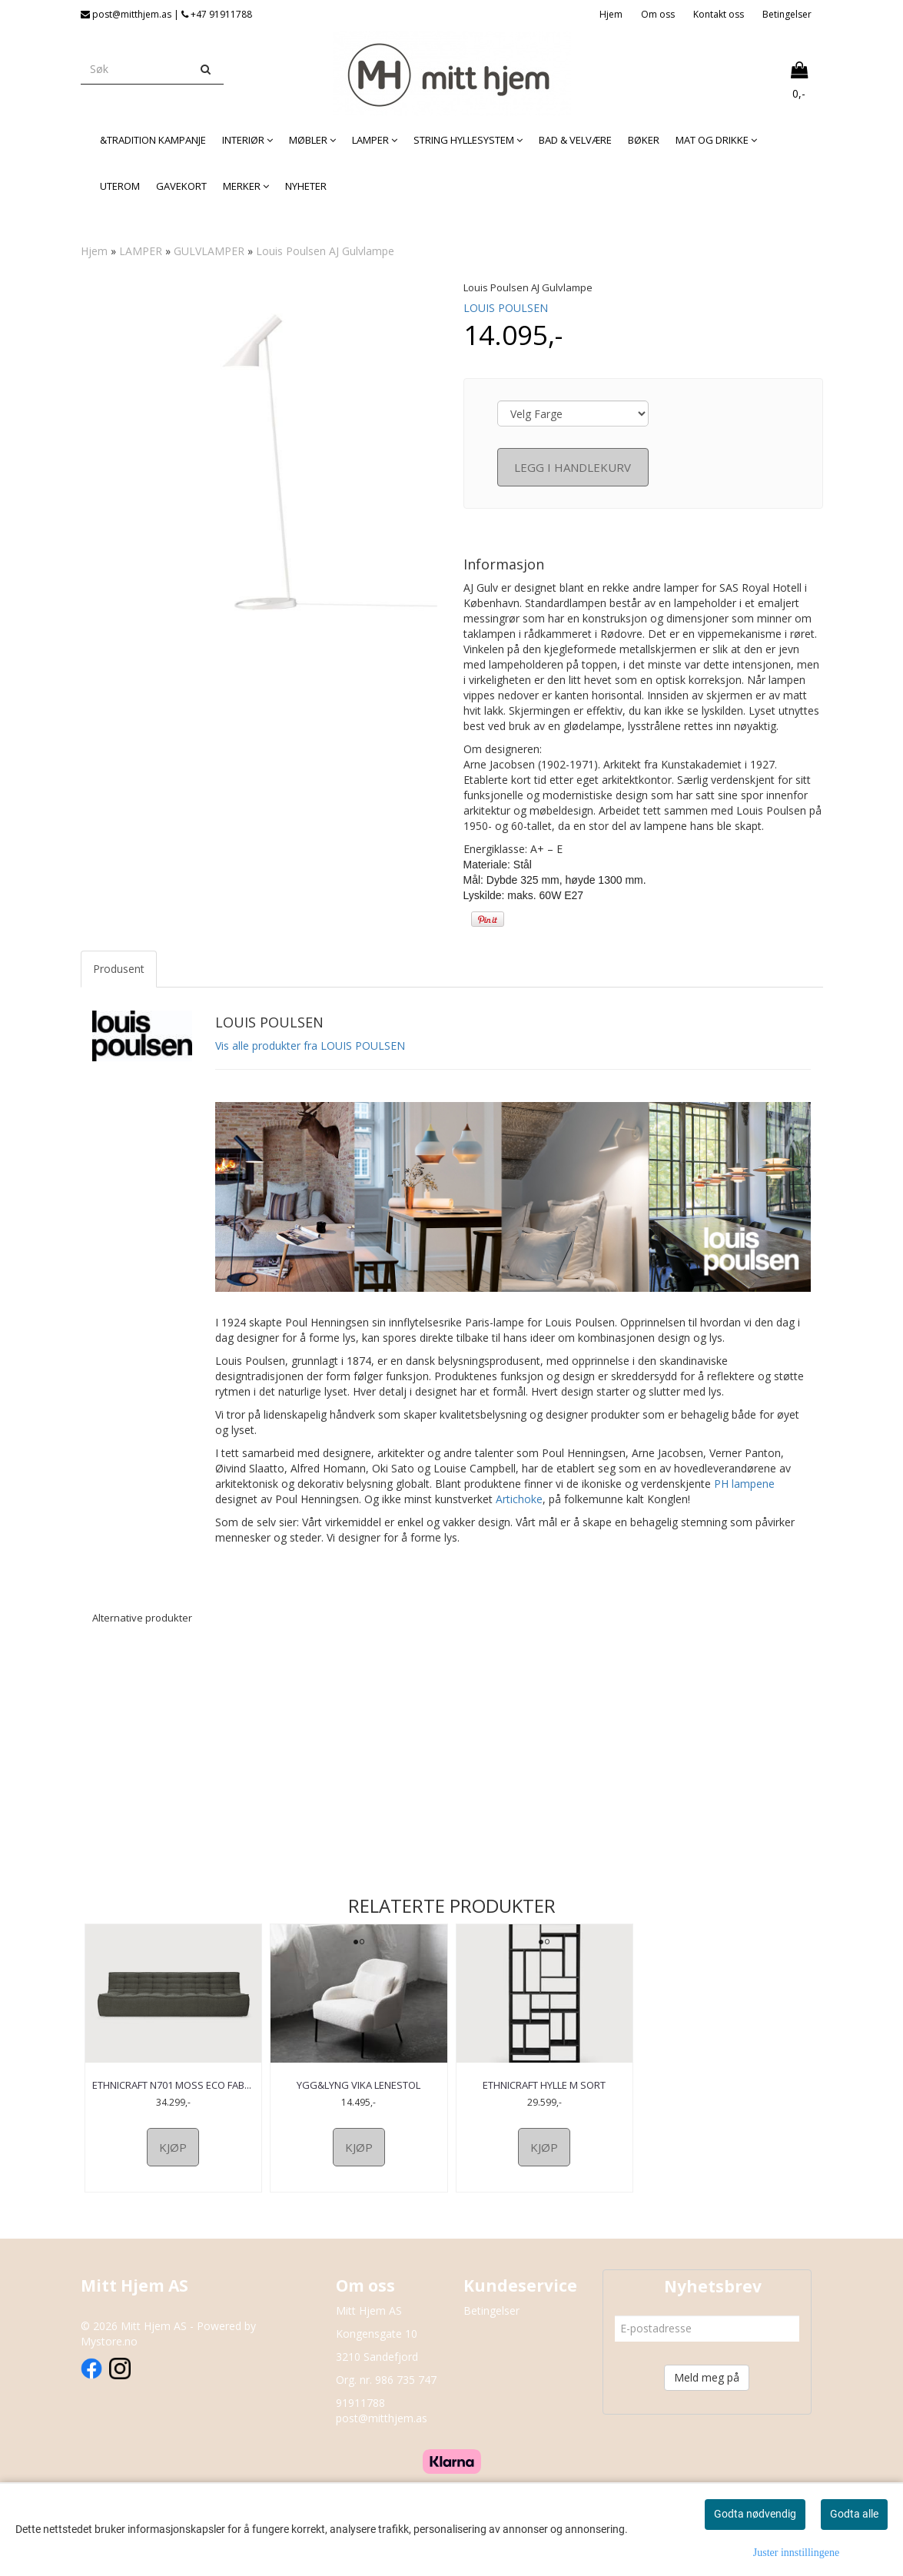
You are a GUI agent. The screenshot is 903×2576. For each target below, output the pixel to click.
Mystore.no (109, 2355)
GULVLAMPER (209, 251)
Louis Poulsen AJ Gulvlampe (325, 251)
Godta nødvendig (755, 2514)
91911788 (360, 2416)
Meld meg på (706, 2391)
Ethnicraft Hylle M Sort (544, 2085)
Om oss (658, 14)
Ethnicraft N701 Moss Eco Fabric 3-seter (173, 2092)
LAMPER (140, 251)
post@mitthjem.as (381, 2432)
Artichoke (519, 1499)
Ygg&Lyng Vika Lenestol (358, 2085)
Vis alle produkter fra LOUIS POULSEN (310, 1045)
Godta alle (854, 2514)
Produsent (118, 968)
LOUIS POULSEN (505, 307)
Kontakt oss (718, 14)
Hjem (610, 14)
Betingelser (787, 14)
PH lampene (744, 1483)
